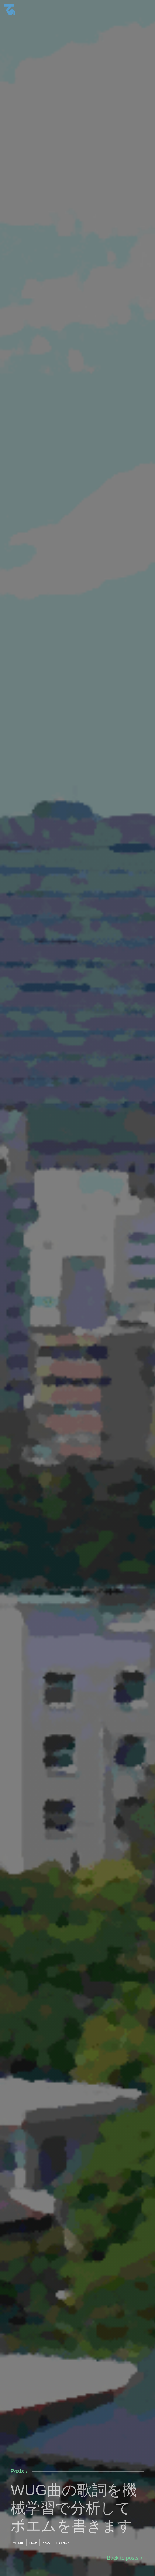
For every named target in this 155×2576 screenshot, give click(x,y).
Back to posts (123, 2558)
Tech (33, 2542)
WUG (47, 2542)
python (63, 2542)
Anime (18, 2542)
